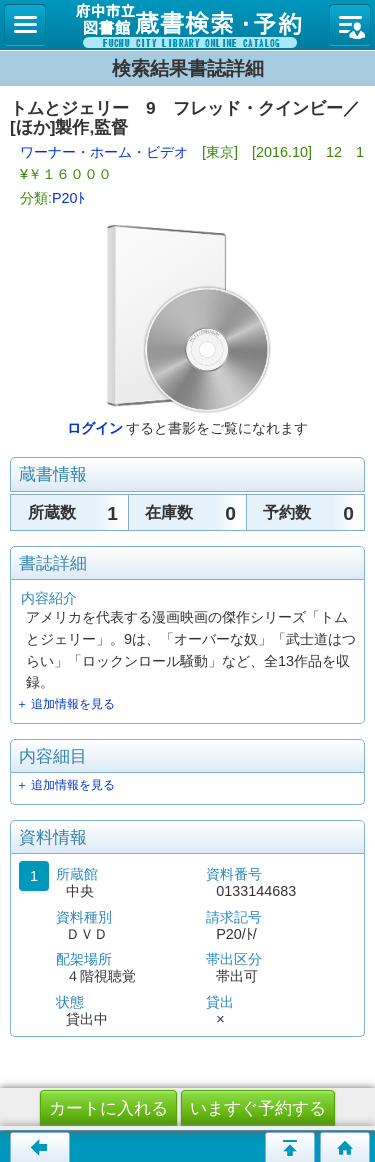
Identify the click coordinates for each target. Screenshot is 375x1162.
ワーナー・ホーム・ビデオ (104, 152)
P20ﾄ (68, 198)
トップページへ (345, 1147)
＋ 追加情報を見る (65, 704)
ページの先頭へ (290, 1147)
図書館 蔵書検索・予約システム (187, 25)
